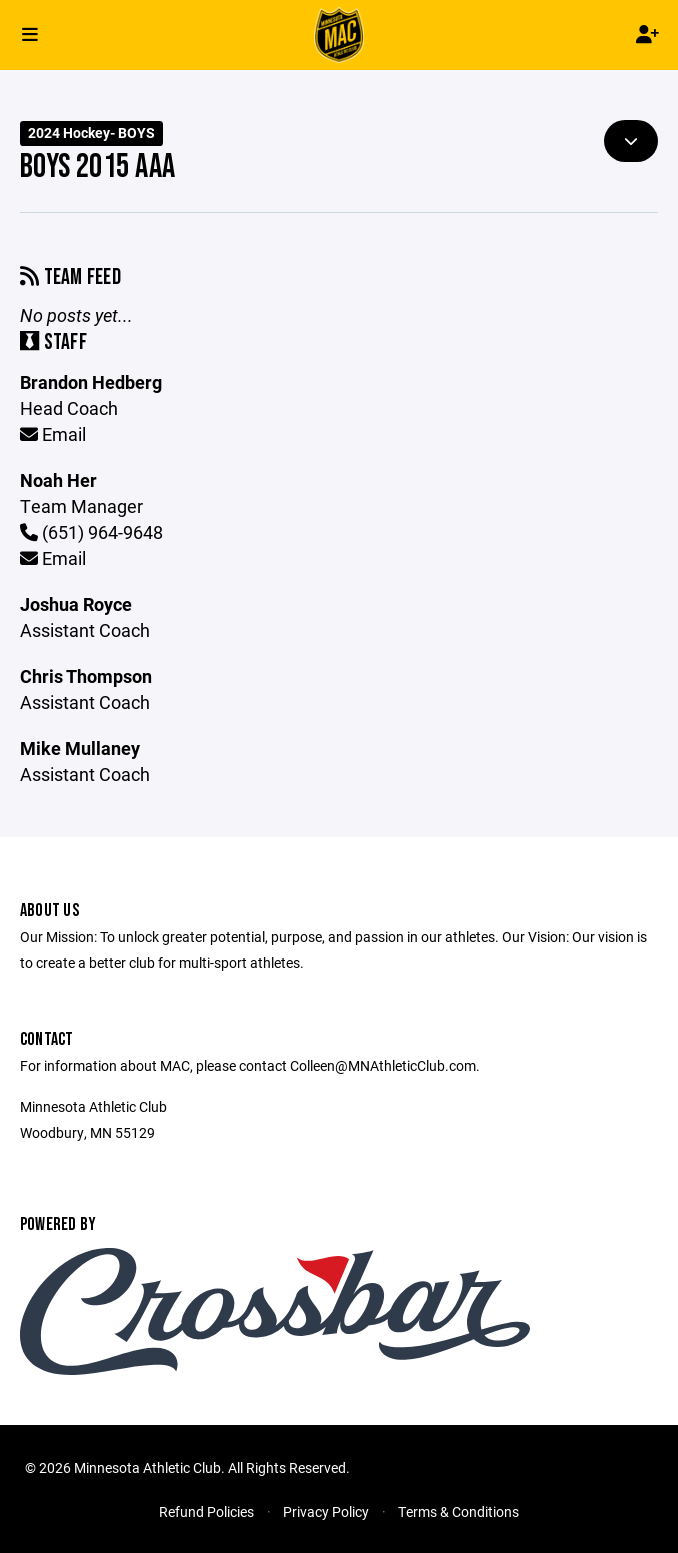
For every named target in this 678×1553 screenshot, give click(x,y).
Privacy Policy (326, 1511)
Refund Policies (206, 1511)
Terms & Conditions (458, 1511)
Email (53, 434)
